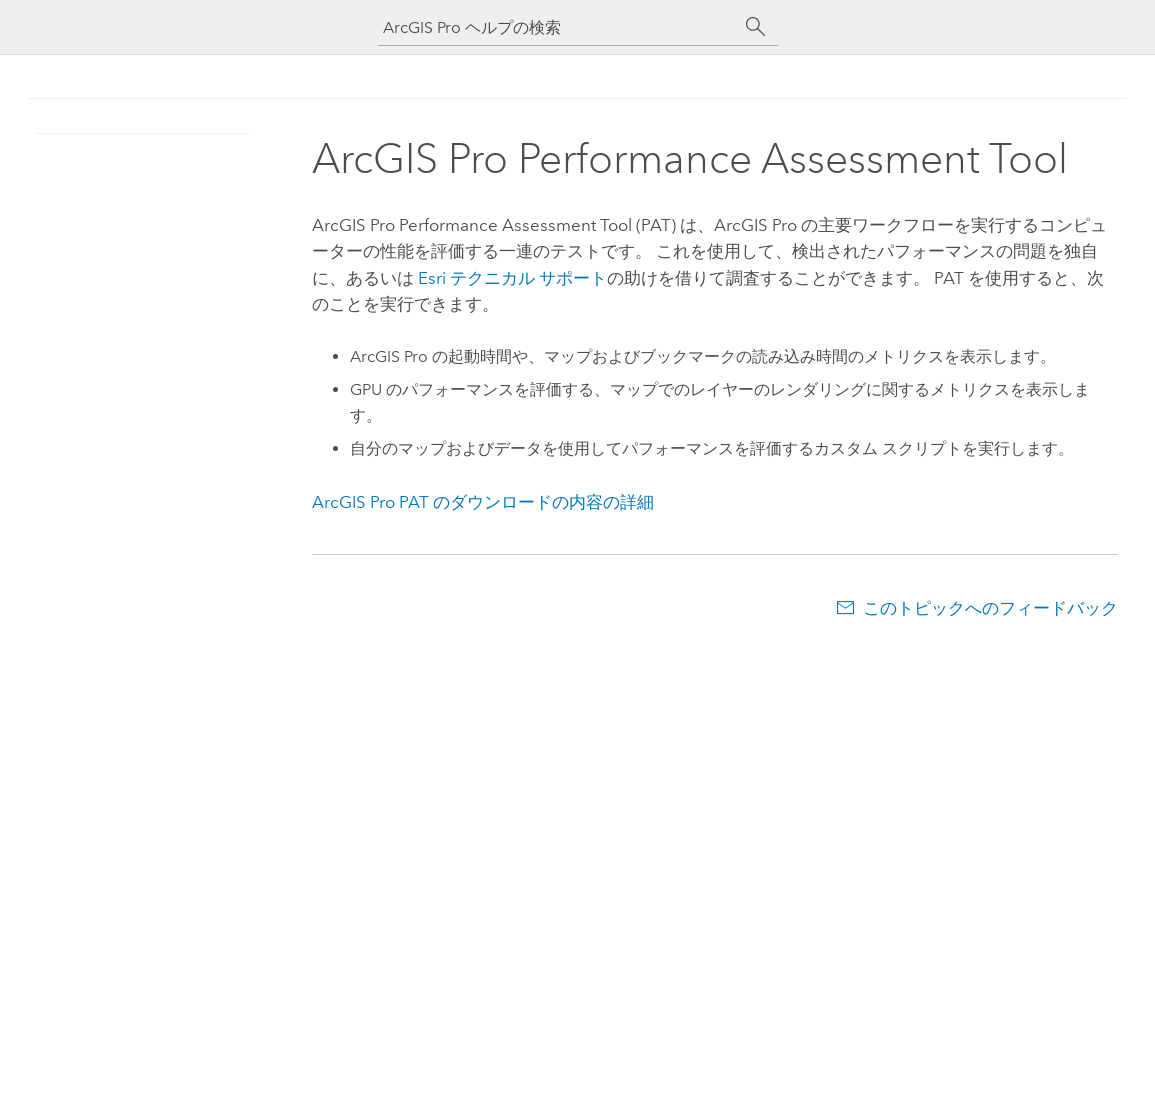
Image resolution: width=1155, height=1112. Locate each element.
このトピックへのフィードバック (990, 608)
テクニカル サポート (512, 278)
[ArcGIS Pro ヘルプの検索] (558, 27)
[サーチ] (756, 27)
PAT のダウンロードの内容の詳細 (483, 502)
